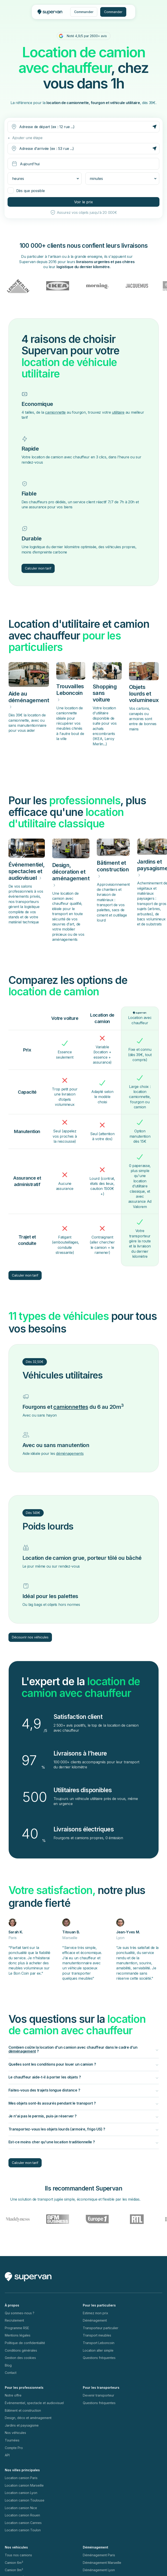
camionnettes (70, 1407)
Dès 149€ (33, 1513)
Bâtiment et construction (23, 2410)
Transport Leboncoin (98, 2343)
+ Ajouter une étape (25, 137)
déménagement (22, 2051)
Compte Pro (14, 2448)
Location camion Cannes (23, 2523)
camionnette (55, 412)
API (7, 2455)
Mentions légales (17, 2335)
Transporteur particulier (100, 2328)
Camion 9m (14, 2570)
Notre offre (13, 2395)
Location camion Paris (21, 2478)
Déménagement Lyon (99, 2570)
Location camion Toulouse (24, 2500)
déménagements (70, 1453)
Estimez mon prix (95, 2313)
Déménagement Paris (99, 2555)
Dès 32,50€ (34, 1362)
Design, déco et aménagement (28, 2418)
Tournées (12, 2440)
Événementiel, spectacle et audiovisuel (34, 2403)
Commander (83, 12)
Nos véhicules (15, 2433)
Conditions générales (21, 2350)
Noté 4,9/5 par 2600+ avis (87, 36)
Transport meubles (97, 2335)
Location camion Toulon (23, 2530)
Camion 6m (14, 2562)
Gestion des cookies (20, 2358)
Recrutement (14, 2320)
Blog (8, 2365)
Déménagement (95, 2320)
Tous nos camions (18, 2555)
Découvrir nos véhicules (30, 1637)
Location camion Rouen (22, 2515)
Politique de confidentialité (25, 2343)
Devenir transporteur (98, 2395)
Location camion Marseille (24, 2485)
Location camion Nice (21, 2508)
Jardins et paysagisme (22, 2425)
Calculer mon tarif (38, 568)
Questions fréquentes (99, 2358)
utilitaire (118, 412)
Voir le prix (83, 202)
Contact (10, 2373)
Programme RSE (17, 2328)
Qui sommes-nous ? (19, 2313)
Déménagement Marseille (102, 2563)
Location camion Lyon (21, 2493)
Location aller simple (98, 2350)
